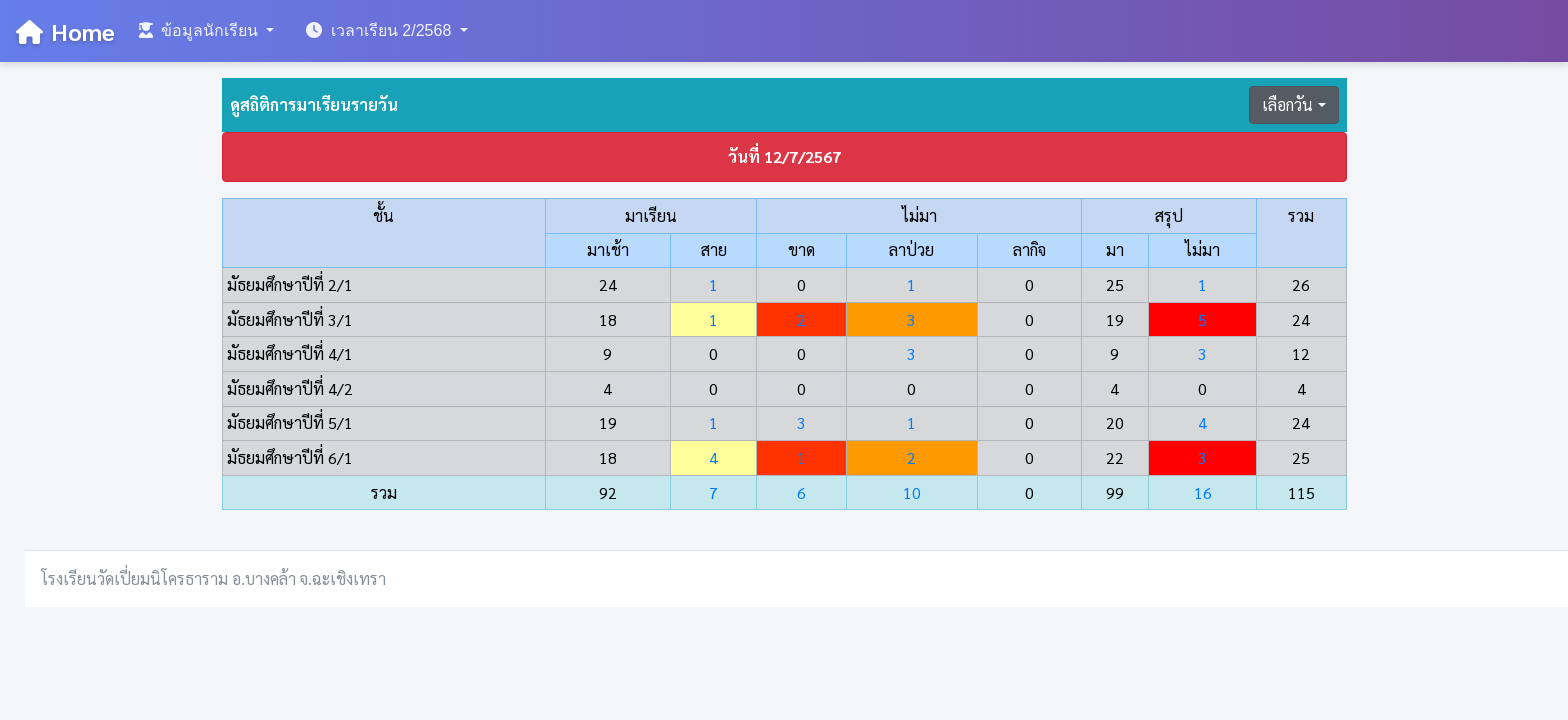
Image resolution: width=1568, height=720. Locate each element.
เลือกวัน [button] (1287, 104)
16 (1203, 492)
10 (912, 492)
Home (65, 31)
